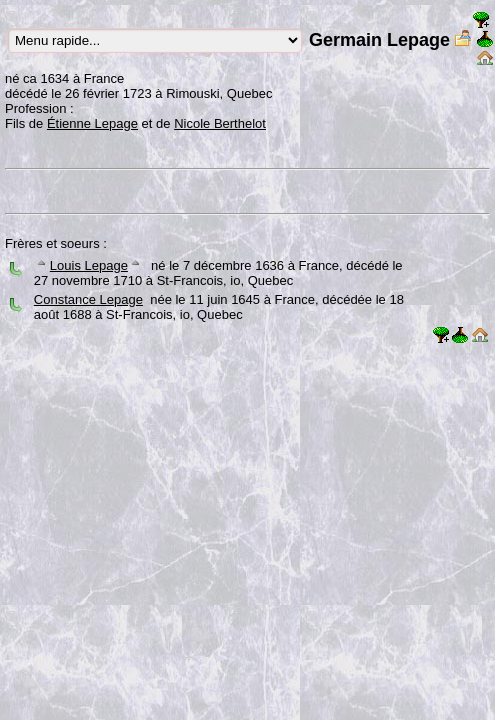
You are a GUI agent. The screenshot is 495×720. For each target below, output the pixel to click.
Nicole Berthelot (220, 123)
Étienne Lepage (92, 123)
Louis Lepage (89, 265)
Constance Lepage (88, 299)
